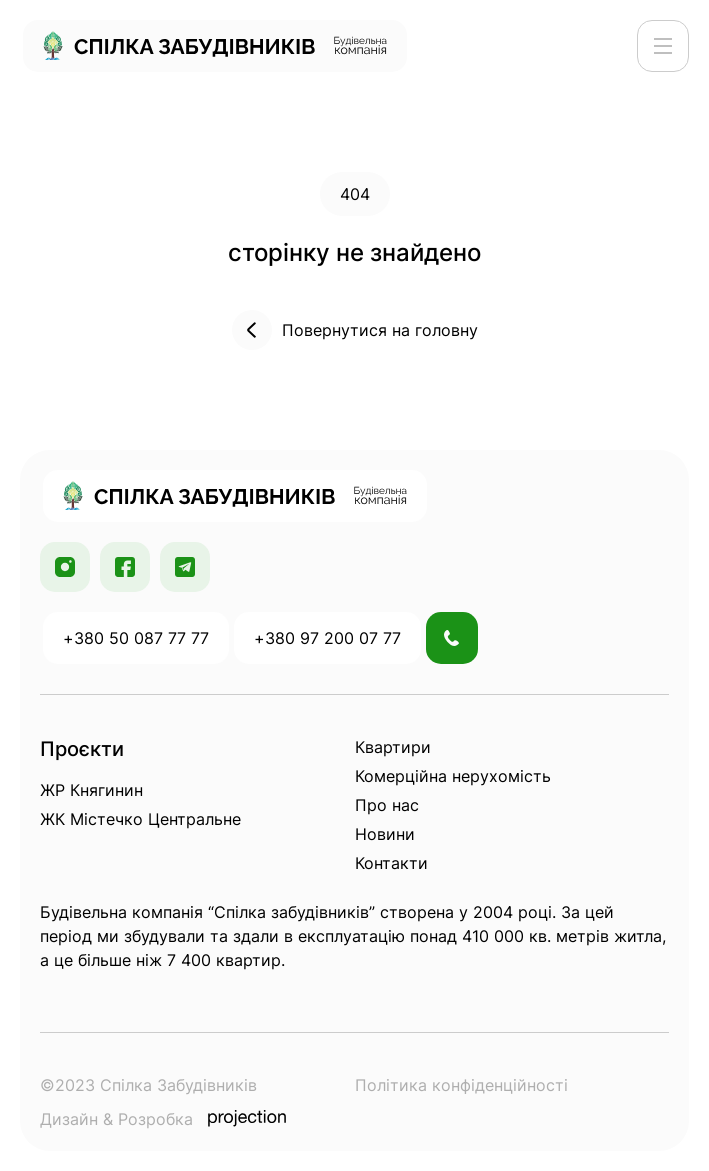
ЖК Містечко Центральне (140, 819)
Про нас (387, 805)
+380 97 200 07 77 (327, 638)
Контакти (391, 863)
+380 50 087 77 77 (136, 638)
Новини (385, 834)
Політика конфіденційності (461, 1085)
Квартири (393, 747)
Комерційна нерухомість (453, 776)
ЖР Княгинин (91, 790)
